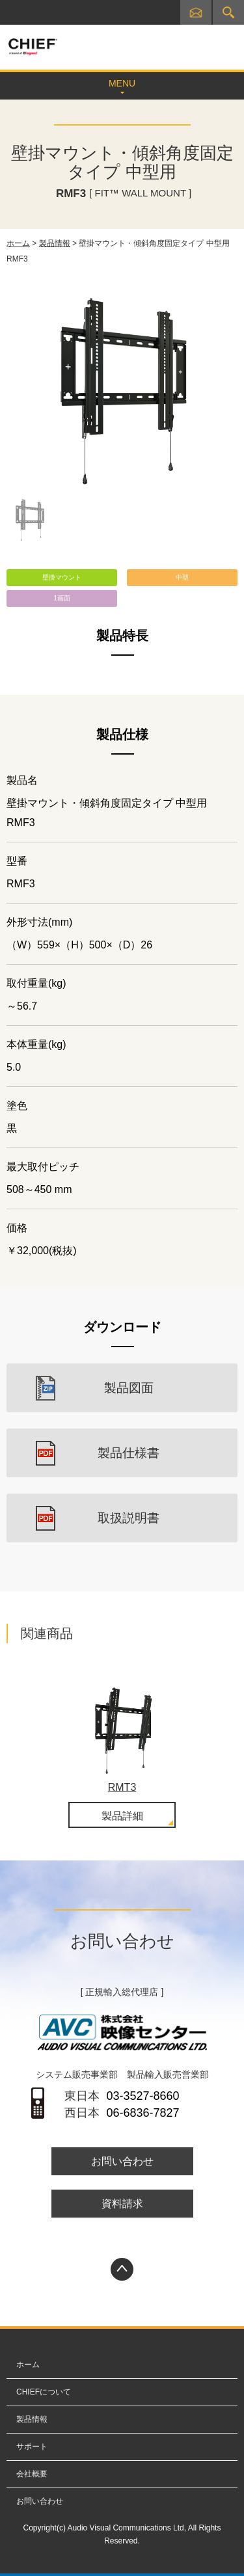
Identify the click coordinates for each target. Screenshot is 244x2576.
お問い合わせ (198, 14)
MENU (122, 83)
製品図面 (129, 1388)
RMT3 (122, 1787)
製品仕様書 (128, 1453)
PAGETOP (122, 2269)
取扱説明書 (128, 1518)
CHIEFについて (43, 2391)
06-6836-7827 (142, 2112)
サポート (31, 2446)
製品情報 (54, 243)
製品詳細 (122, 1815)
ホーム (18, 243)
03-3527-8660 (142, 2095)
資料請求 (122, 2203)
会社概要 (31, 2473)
